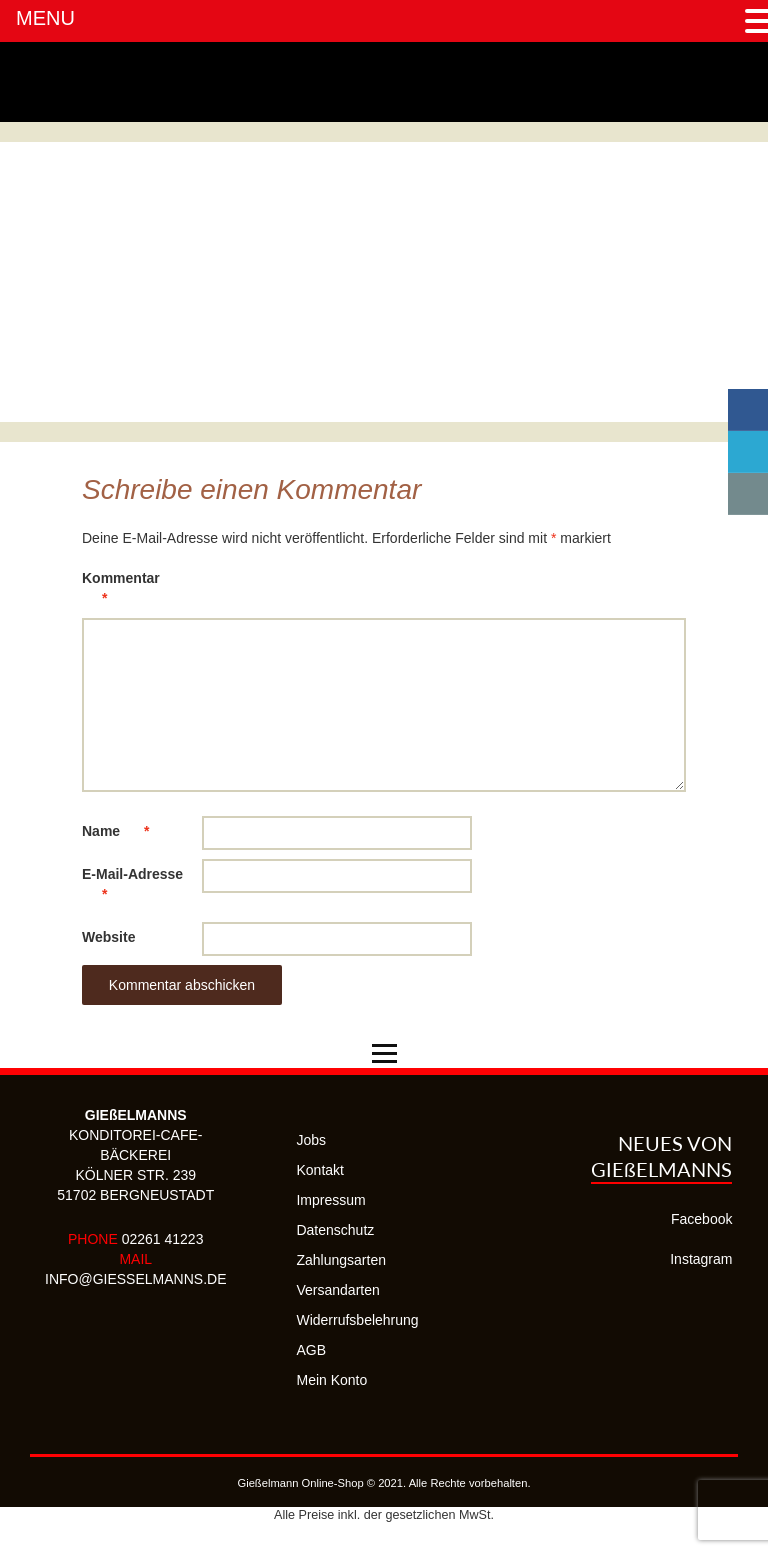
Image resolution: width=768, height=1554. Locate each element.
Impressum (330, 1200)
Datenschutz (335, 1230)
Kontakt (319, 1170)
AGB (311, 1350)
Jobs (311, 1140)
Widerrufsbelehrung (357, 1320)
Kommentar (121, 591)
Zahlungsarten (341, 1260)
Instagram (701, 1259)
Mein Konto (331, 1380)
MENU (45, 18)
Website (108, 937)
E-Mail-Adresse (132, 887)
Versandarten (337, 1290)
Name (125, 831)
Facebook (701, 1219)
